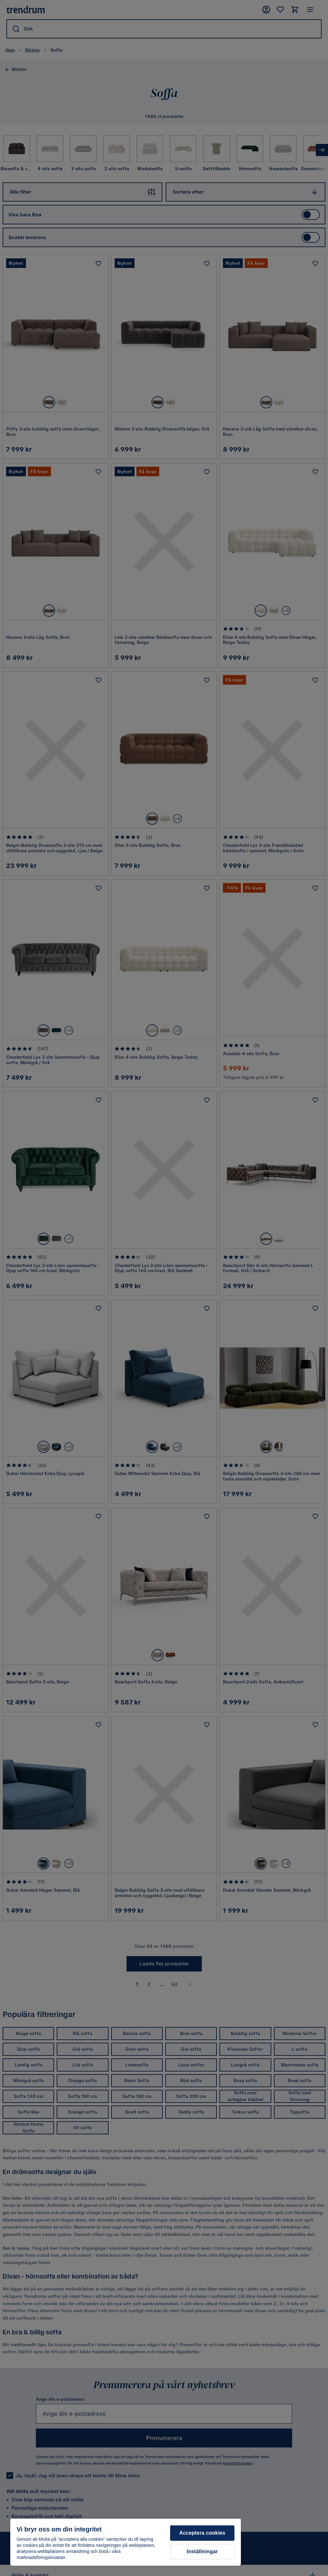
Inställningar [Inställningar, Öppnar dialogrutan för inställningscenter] (202, 2551)
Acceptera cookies (202, 2533)
